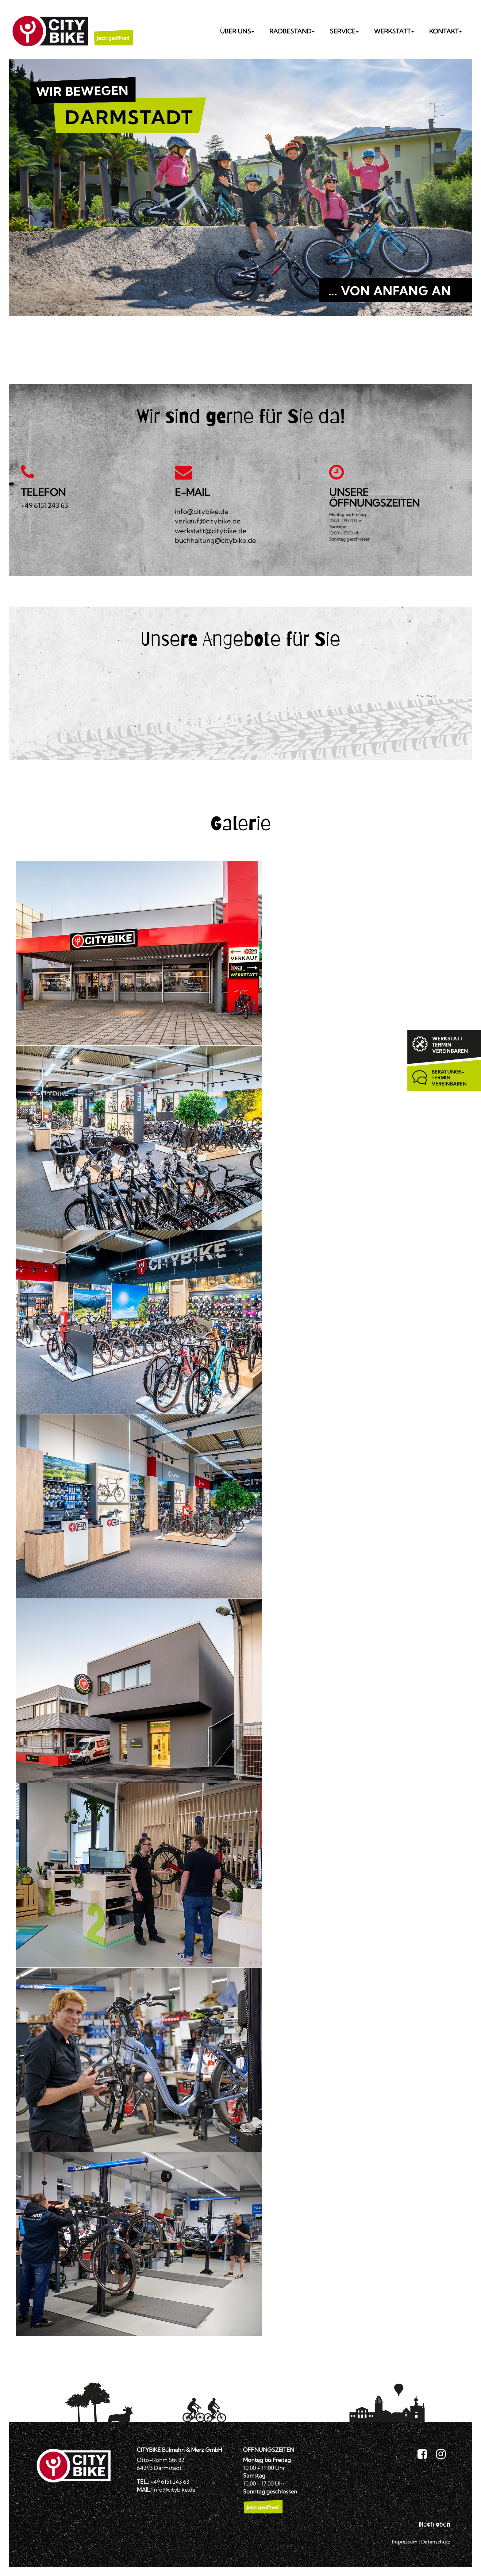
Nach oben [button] (434, 2524)
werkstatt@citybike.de (211, 530)
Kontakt (445, 31)
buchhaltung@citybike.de (215, 540)
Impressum (405, 2542)
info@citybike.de (202, 511)
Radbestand (291, 31)
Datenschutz (435, 2542)
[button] (113, 31)
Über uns (237, 31)
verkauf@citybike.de (208, 521)
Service (344, 31)
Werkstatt (394, 31)
